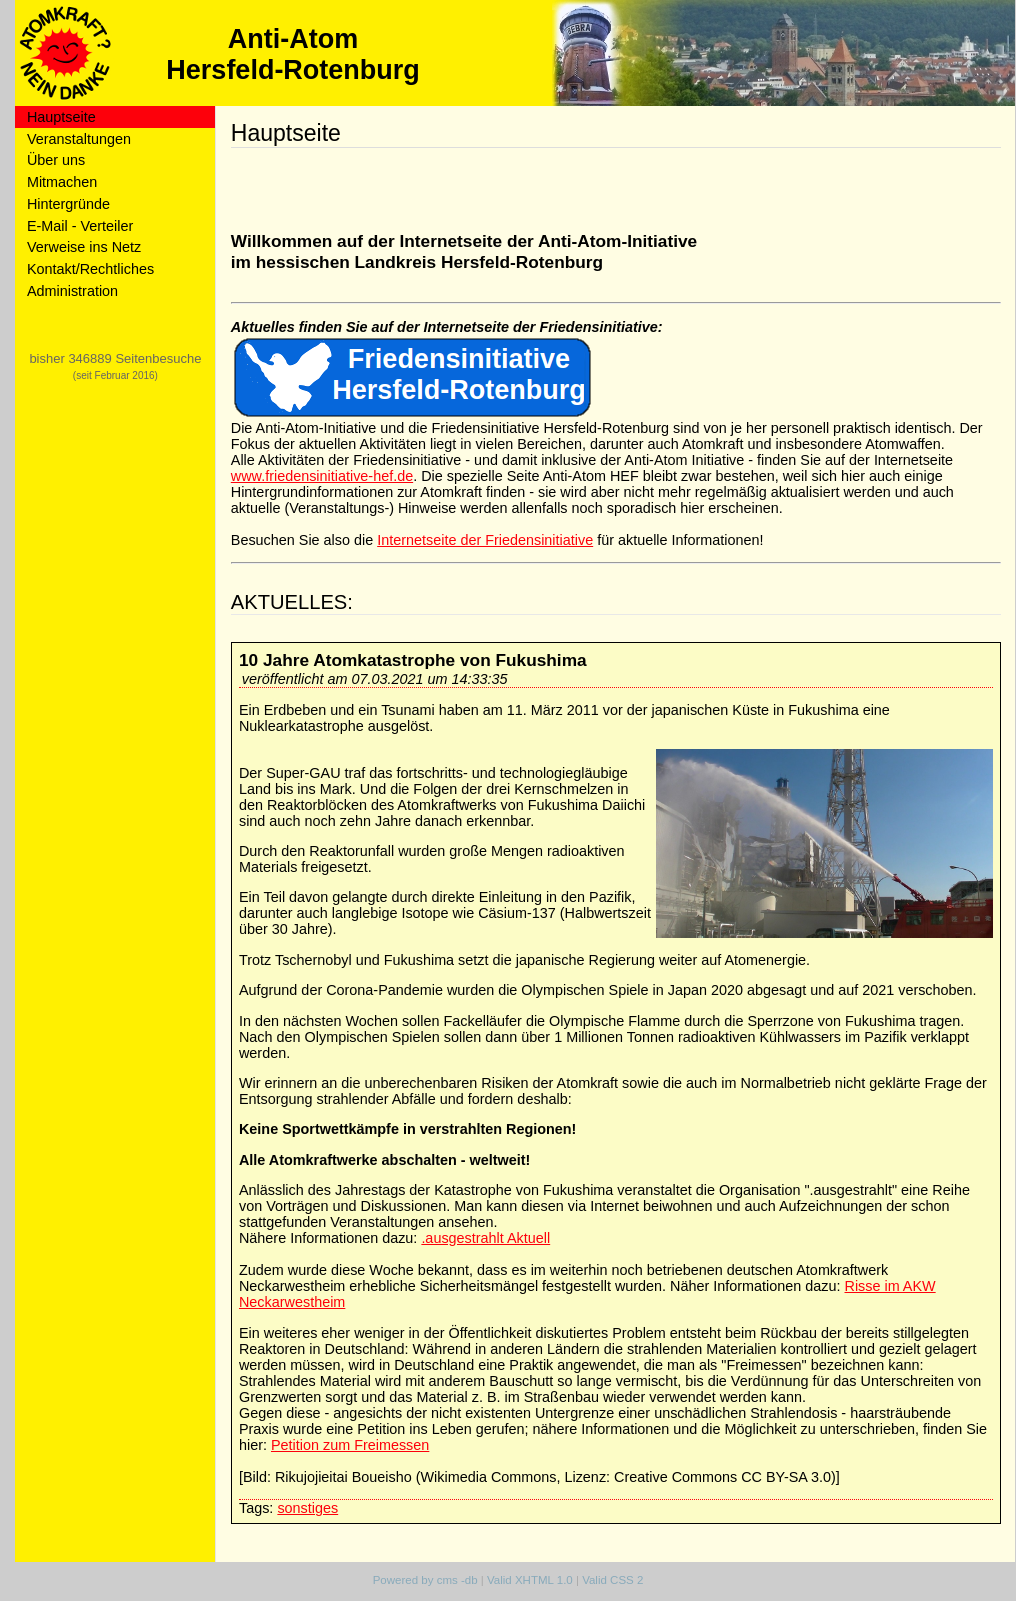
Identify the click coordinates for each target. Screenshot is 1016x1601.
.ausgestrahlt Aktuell (485, 1238)
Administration (72, 291)
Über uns (56, 160)
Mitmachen (62, 182)
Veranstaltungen (79, 139)
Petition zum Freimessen (350, 1445)
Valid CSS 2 (612, 1580)
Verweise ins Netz (84, 247)
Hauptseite (61, 117)
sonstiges (307, 1508)
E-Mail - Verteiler (80, 226)
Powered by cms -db (425, 1580)
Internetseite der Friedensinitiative (485, 540)
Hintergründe (68, 204)
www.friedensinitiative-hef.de (322, 476)
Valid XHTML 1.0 (530, 1580)
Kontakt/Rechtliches (90, 269)
